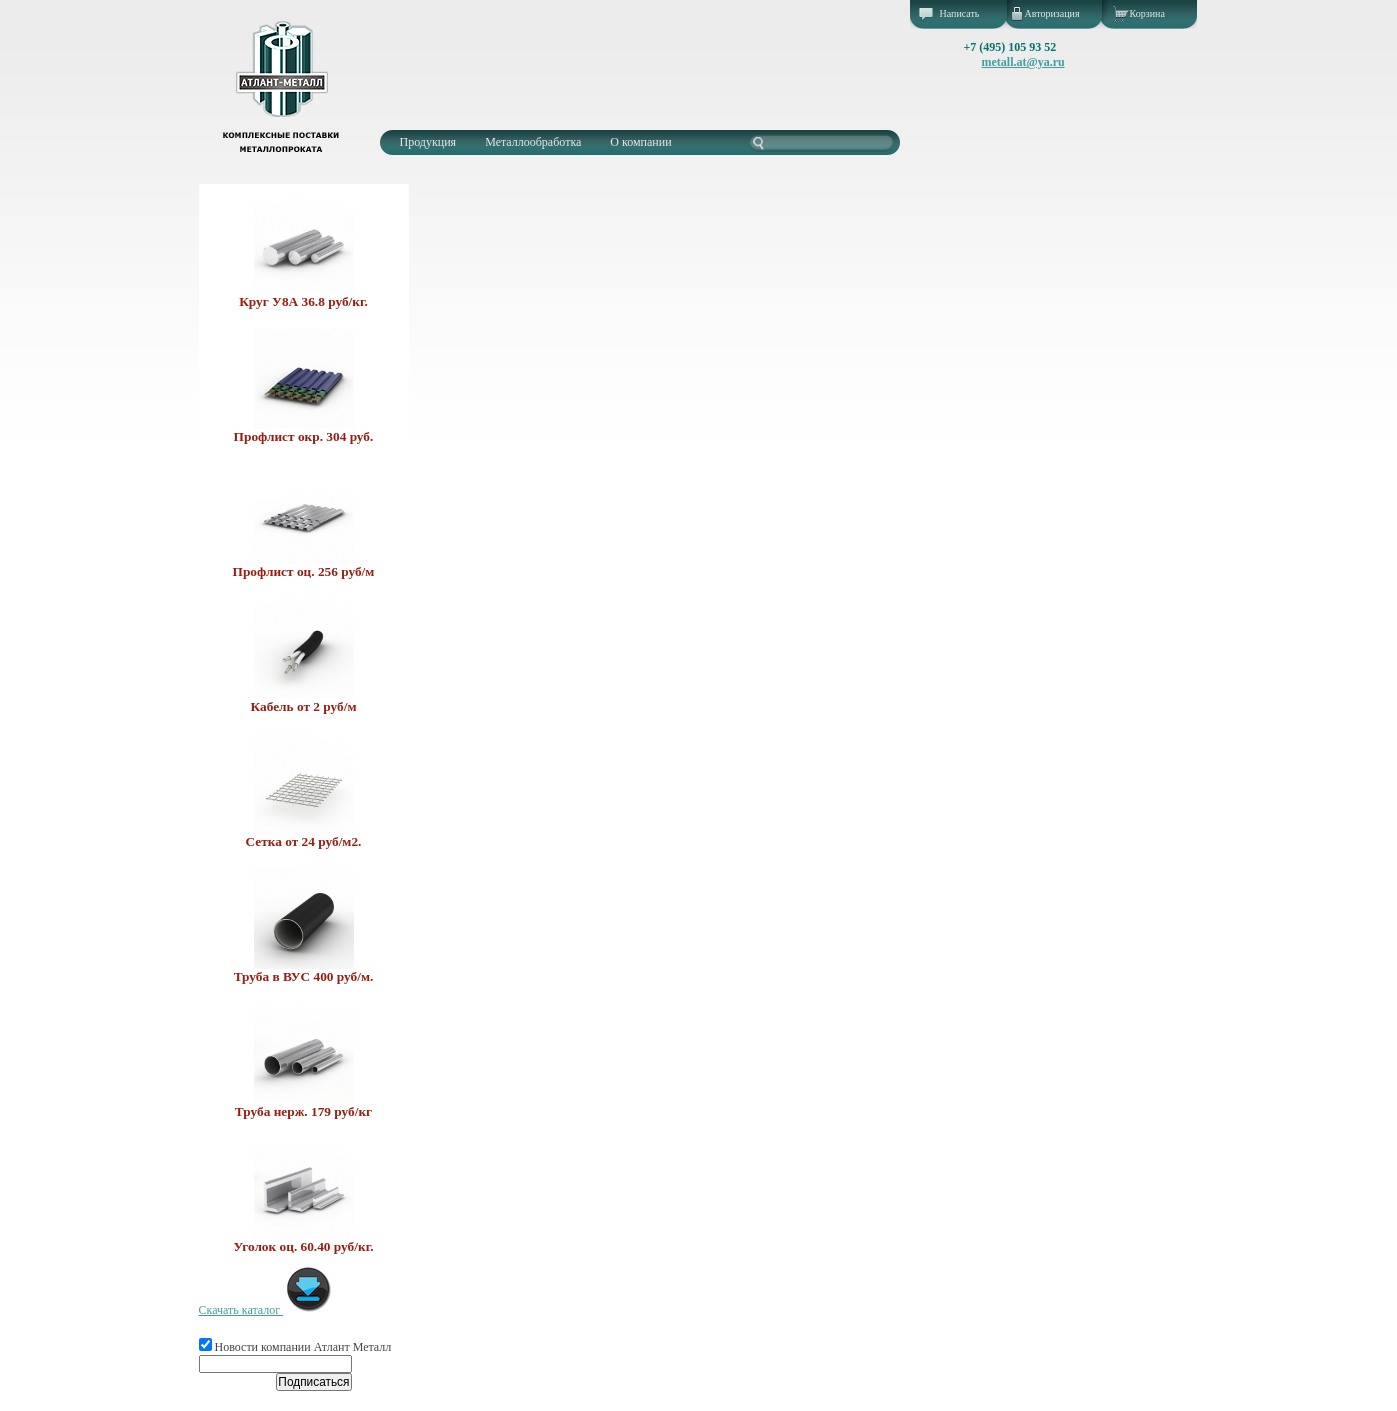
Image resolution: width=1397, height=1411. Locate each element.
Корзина (1147, 13)
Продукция (428, 142)
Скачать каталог (266, 1310)
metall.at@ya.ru (1023, 62)
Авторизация (1052, 13)
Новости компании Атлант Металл (295, 1347)
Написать (960, 13)
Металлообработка (533, 142)
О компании (640, 142)
